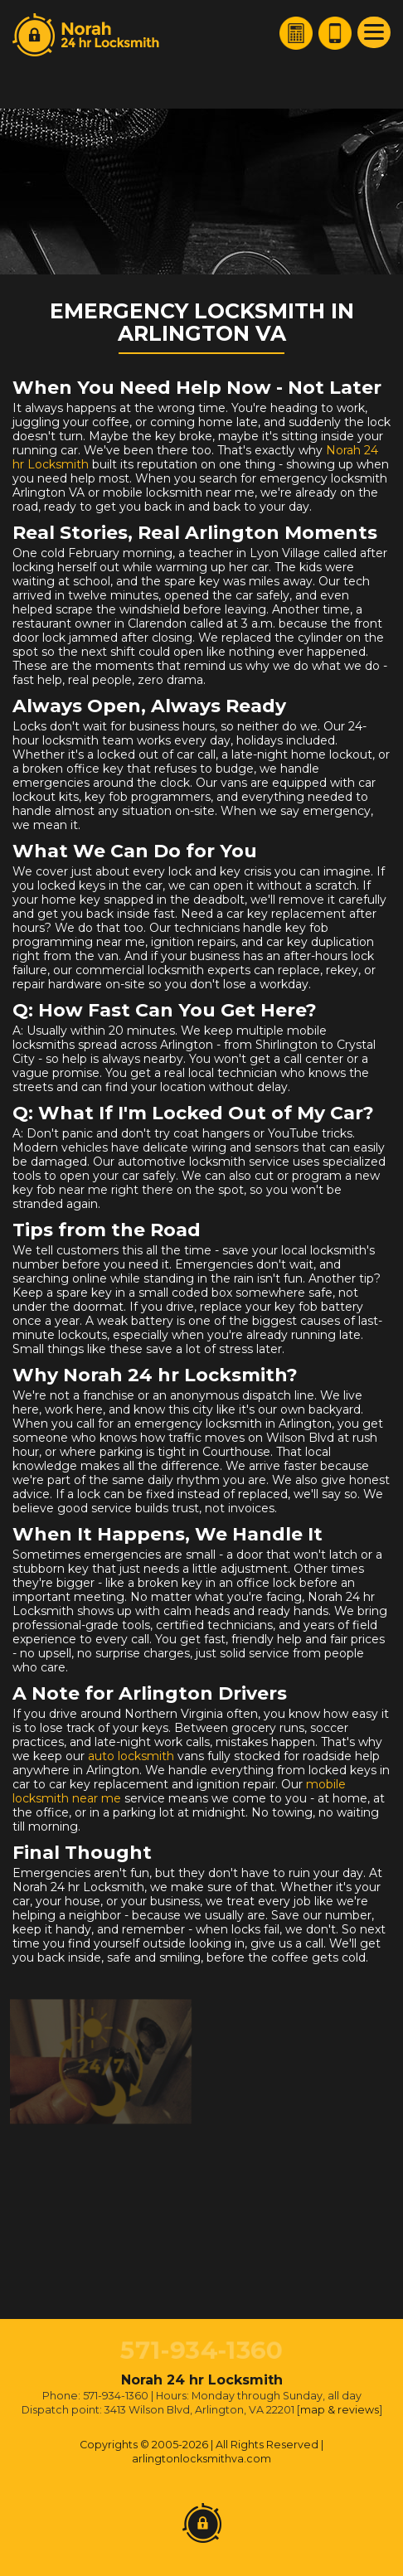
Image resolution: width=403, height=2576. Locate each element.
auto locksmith (131, 1756)
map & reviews (339, 2410)
